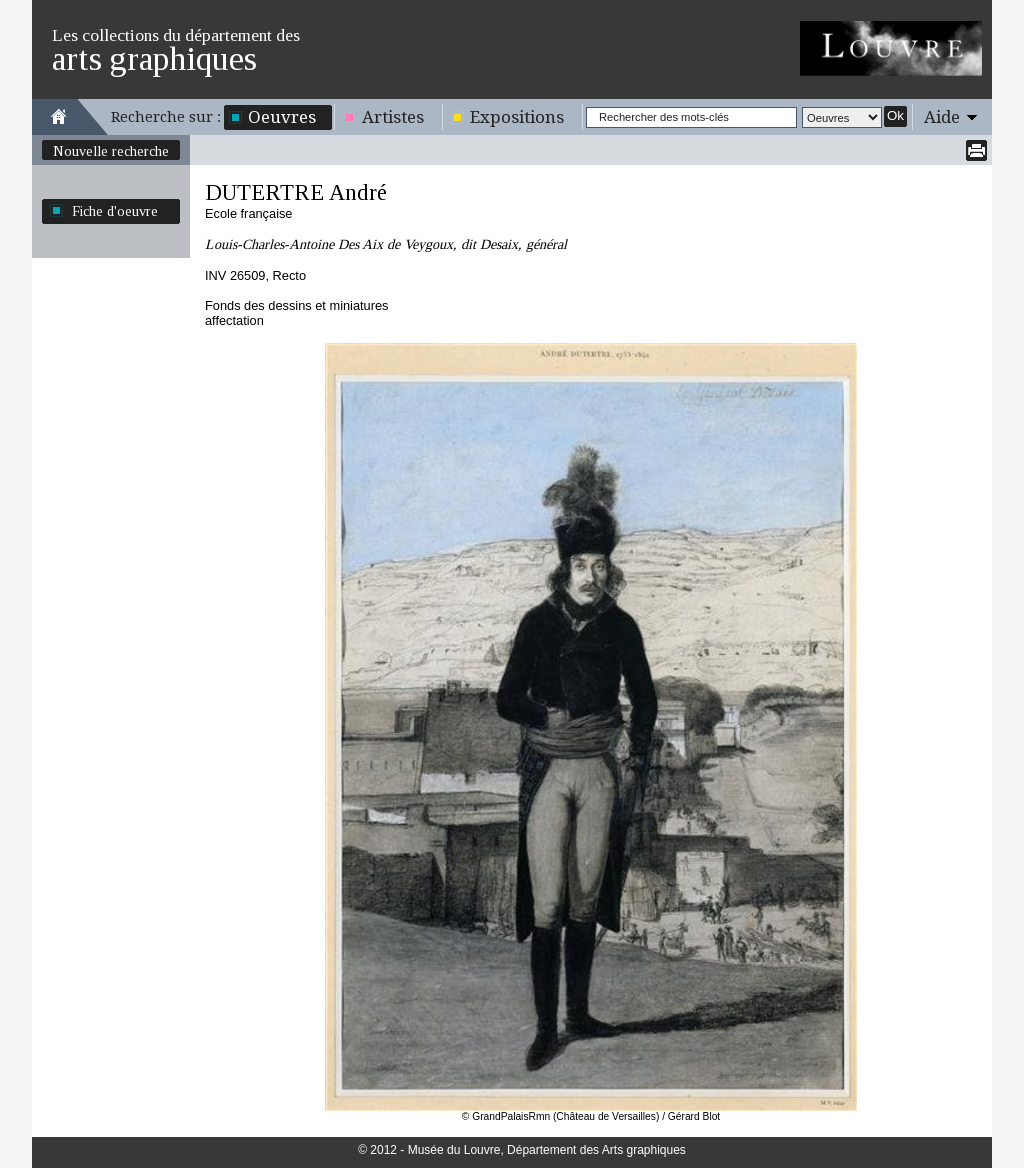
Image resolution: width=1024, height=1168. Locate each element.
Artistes (393, 117)
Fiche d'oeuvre (115, 211)
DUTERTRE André (296, 192)
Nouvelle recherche (111, 151)
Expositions (517, 117)
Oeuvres (282, 117)
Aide (942, 117)
